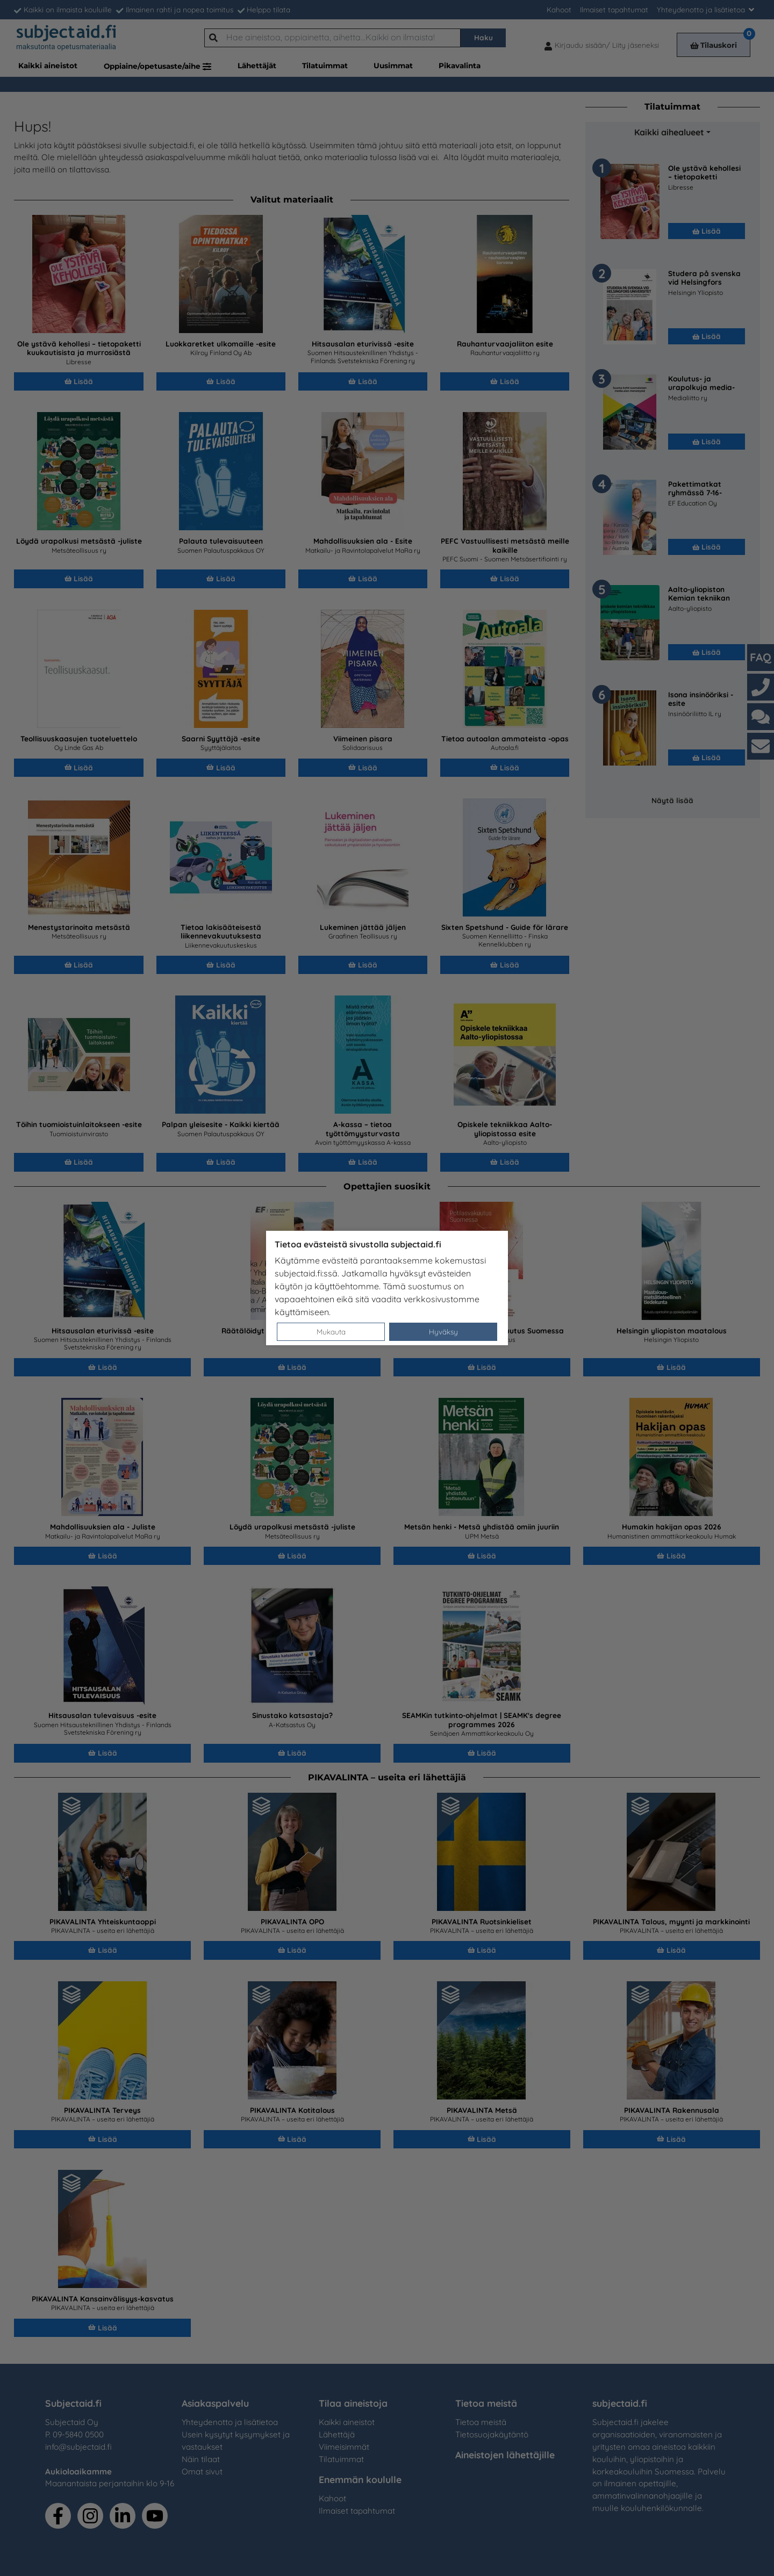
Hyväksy (443, 1331)
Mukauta (331, 1331)
